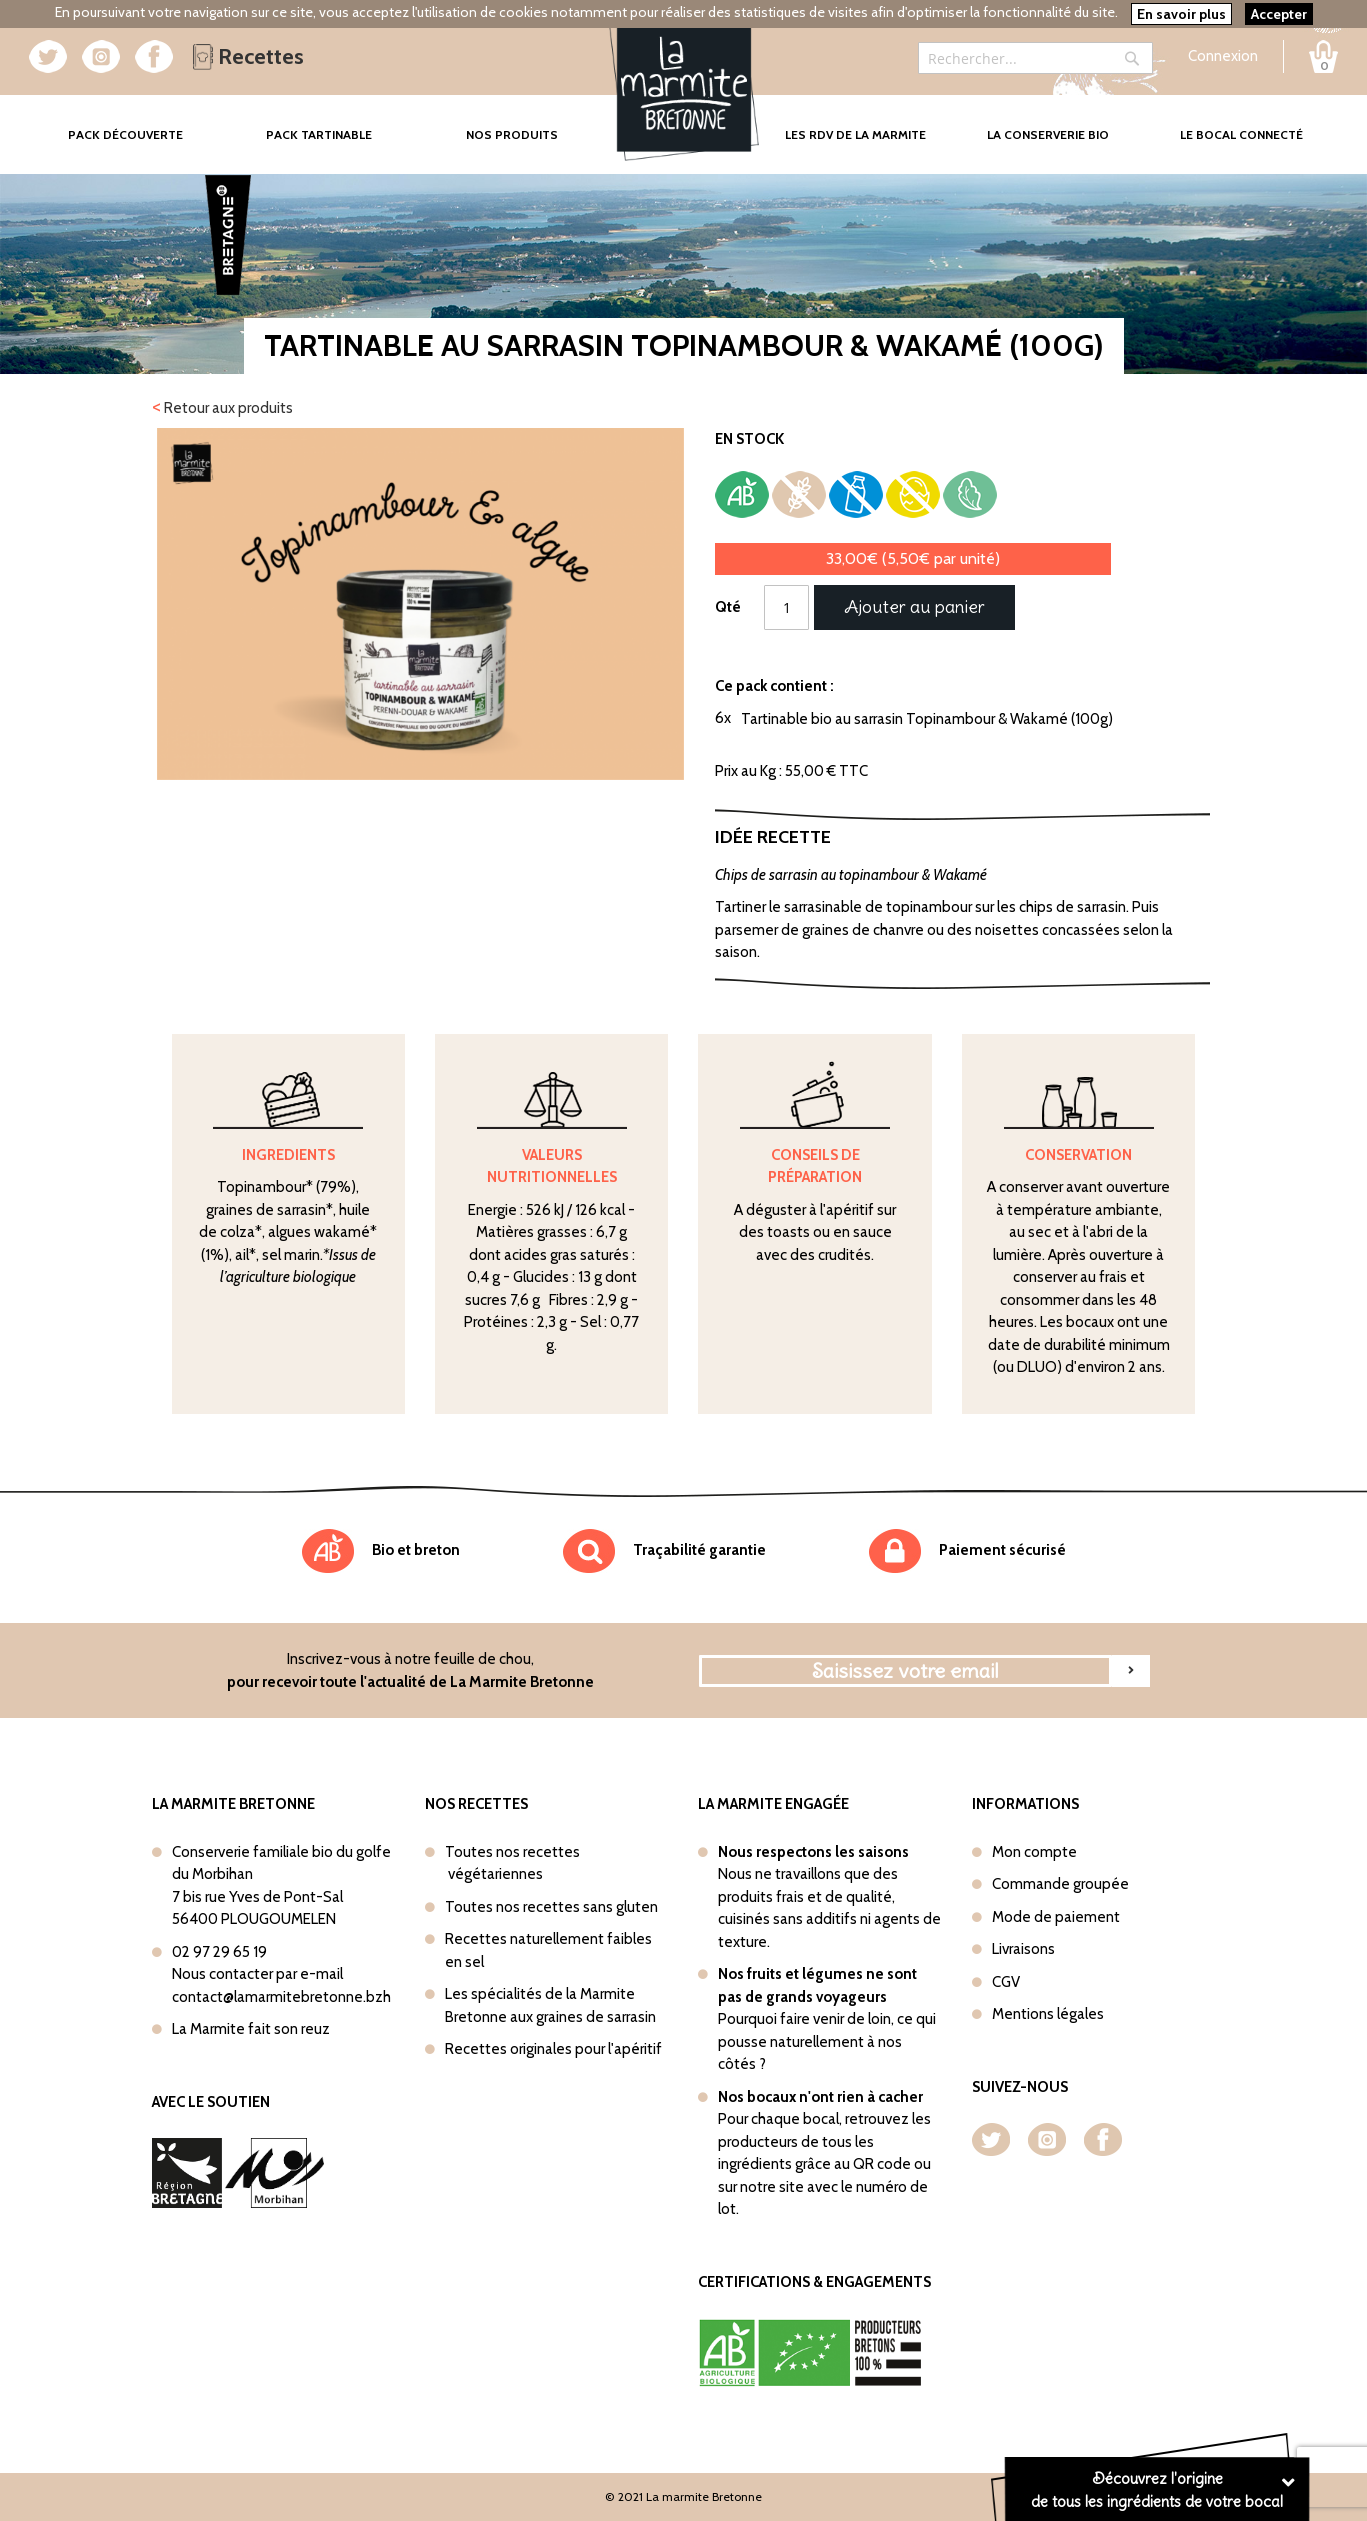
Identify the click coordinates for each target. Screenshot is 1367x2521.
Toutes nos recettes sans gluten (551, 1907)
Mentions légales (1048, 2014)
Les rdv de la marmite (855, 134)
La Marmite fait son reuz (251, 2029)
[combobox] (1035, 58)
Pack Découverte (145, 120)
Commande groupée (1060, 1884)
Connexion (1223, 56)
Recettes (248, 56)
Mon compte (1034, 1852)
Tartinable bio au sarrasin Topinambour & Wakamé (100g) (927, 719)
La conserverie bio (1048, 134)
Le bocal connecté (1241, 134)
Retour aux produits (222, 406)
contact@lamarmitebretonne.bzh (281, 1997)
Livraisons (1023, 1949)
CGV (1006, 1982)
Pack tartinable (319, 134)
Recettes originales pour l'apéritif (553, 2049)
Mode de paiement (1056, 1917)
